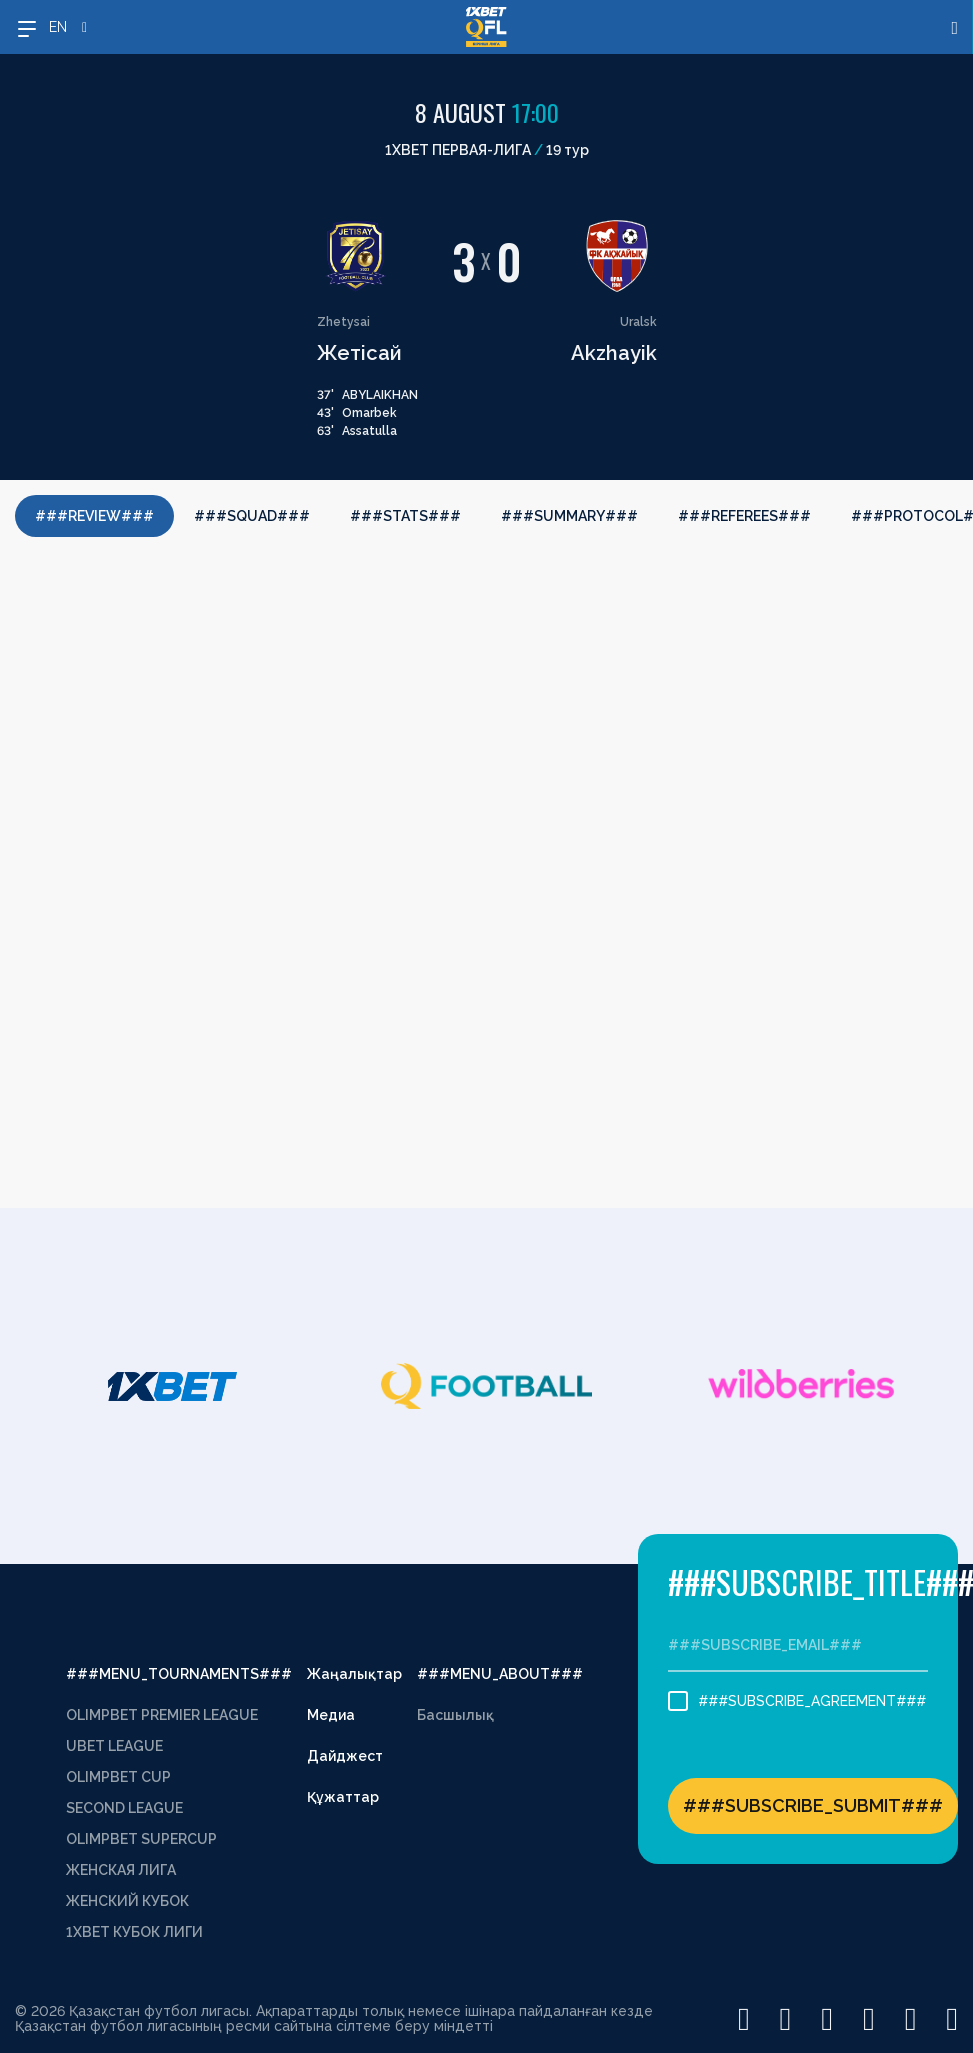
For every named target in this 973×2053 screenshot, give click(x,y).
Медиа (331, 1715)
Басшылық (455, 1715)
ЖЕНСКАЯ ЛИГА (121, 1870)
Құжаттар (343, 1797)
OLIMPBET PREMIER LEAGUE (162, 1715)
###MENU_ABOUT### (500, 1674)
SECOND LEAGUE (124, 1808)
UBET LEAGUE (114, 1746)
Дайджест (345, 1756)
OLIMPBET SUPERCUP (141, 1839)
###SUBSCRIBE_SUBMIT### (813, 1805)
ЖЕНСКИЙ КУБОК (127, 1901)
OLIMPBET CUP (118, 1777)
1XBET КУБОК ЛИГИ (134, 1932)
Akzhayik (614, 353)
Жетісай (359, 353)
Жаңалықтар (354, 1674)
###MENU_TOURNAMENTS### (179, 1674)
